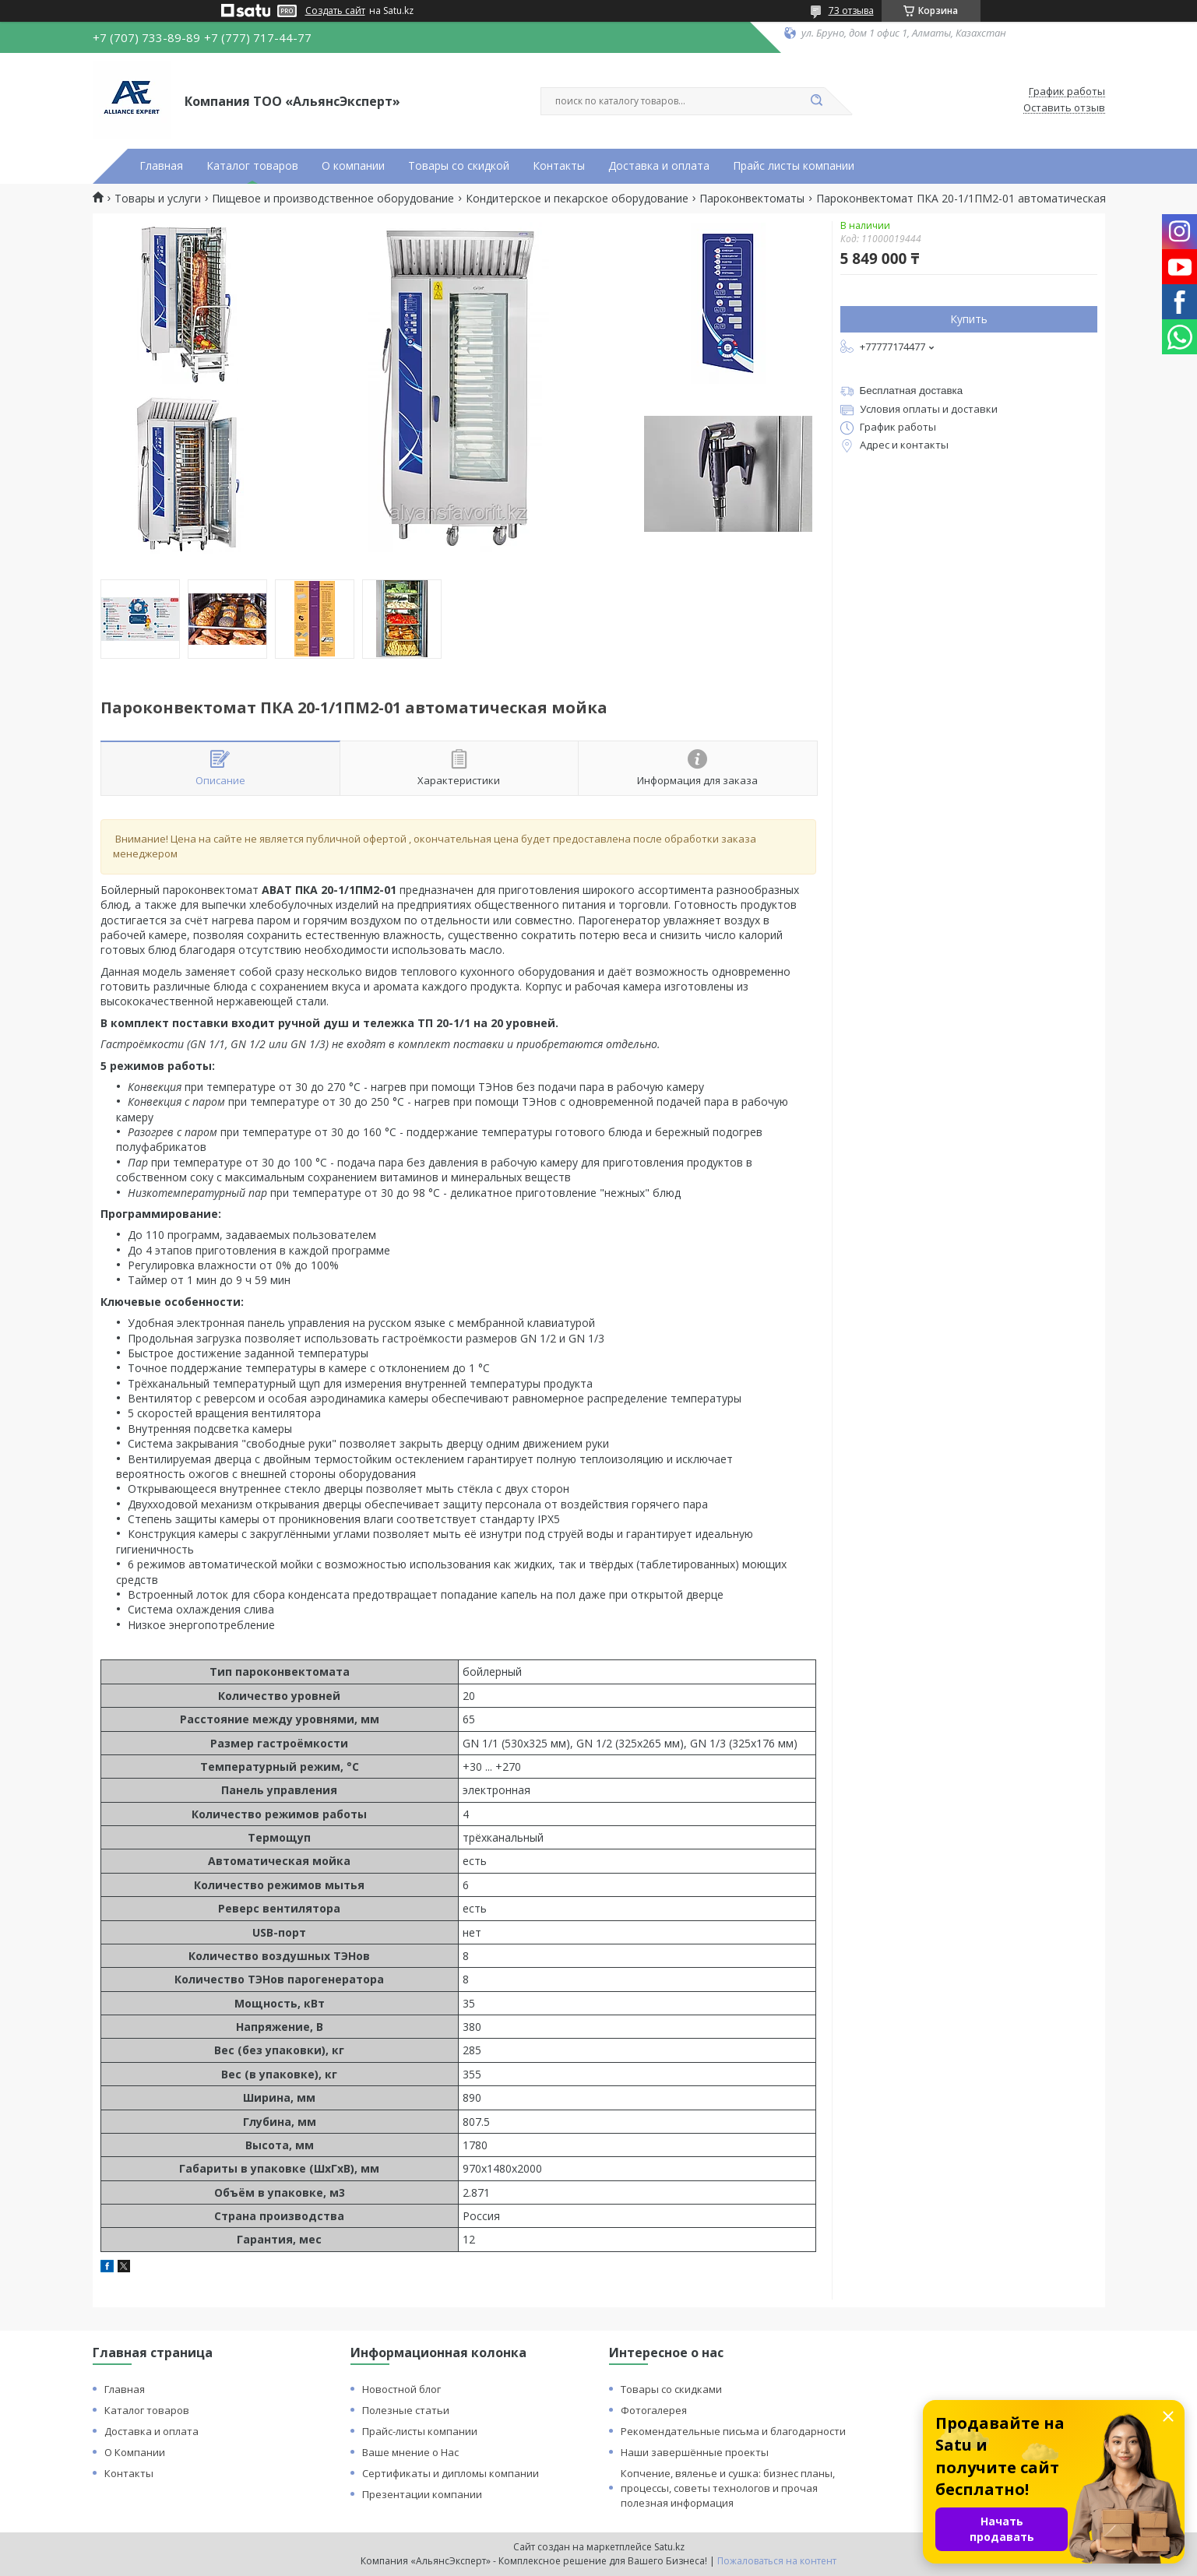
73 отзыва (851, 10)
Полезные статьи (405, 2410)
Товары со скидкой (458, 165)
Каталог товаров (252, 165)
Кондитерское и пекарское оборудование (577, 199)
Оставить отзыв (1064, 108)
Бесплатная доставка (911, 390)
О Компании (134, 2452)
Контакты (559, 165)
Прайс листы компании (793, 165)
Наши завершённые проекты (695, 2452)
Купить (969, 318)
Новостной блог (401, 2389)
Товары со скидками (671, 2389)
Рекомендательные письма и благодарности (733, 2431)
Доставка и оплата (658, 165)
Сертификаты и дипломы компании (450, 2473)
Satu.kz (669, 2546)
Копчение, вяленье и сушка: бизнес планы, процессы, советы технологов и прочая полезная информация (728, 2488)
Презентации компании (422, 2494)
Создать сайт (335, 10)
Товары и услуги (157, 199)
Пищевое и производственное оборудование (333, 199)
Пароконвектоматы (751, 199)
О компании (353, 165)
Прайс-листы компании (419, 2431)
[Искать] (817, 101)
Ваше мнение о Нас (410, 2452)
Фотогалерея (654, 2410)
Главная (161, 165)
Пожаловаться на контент (776, 2560)
